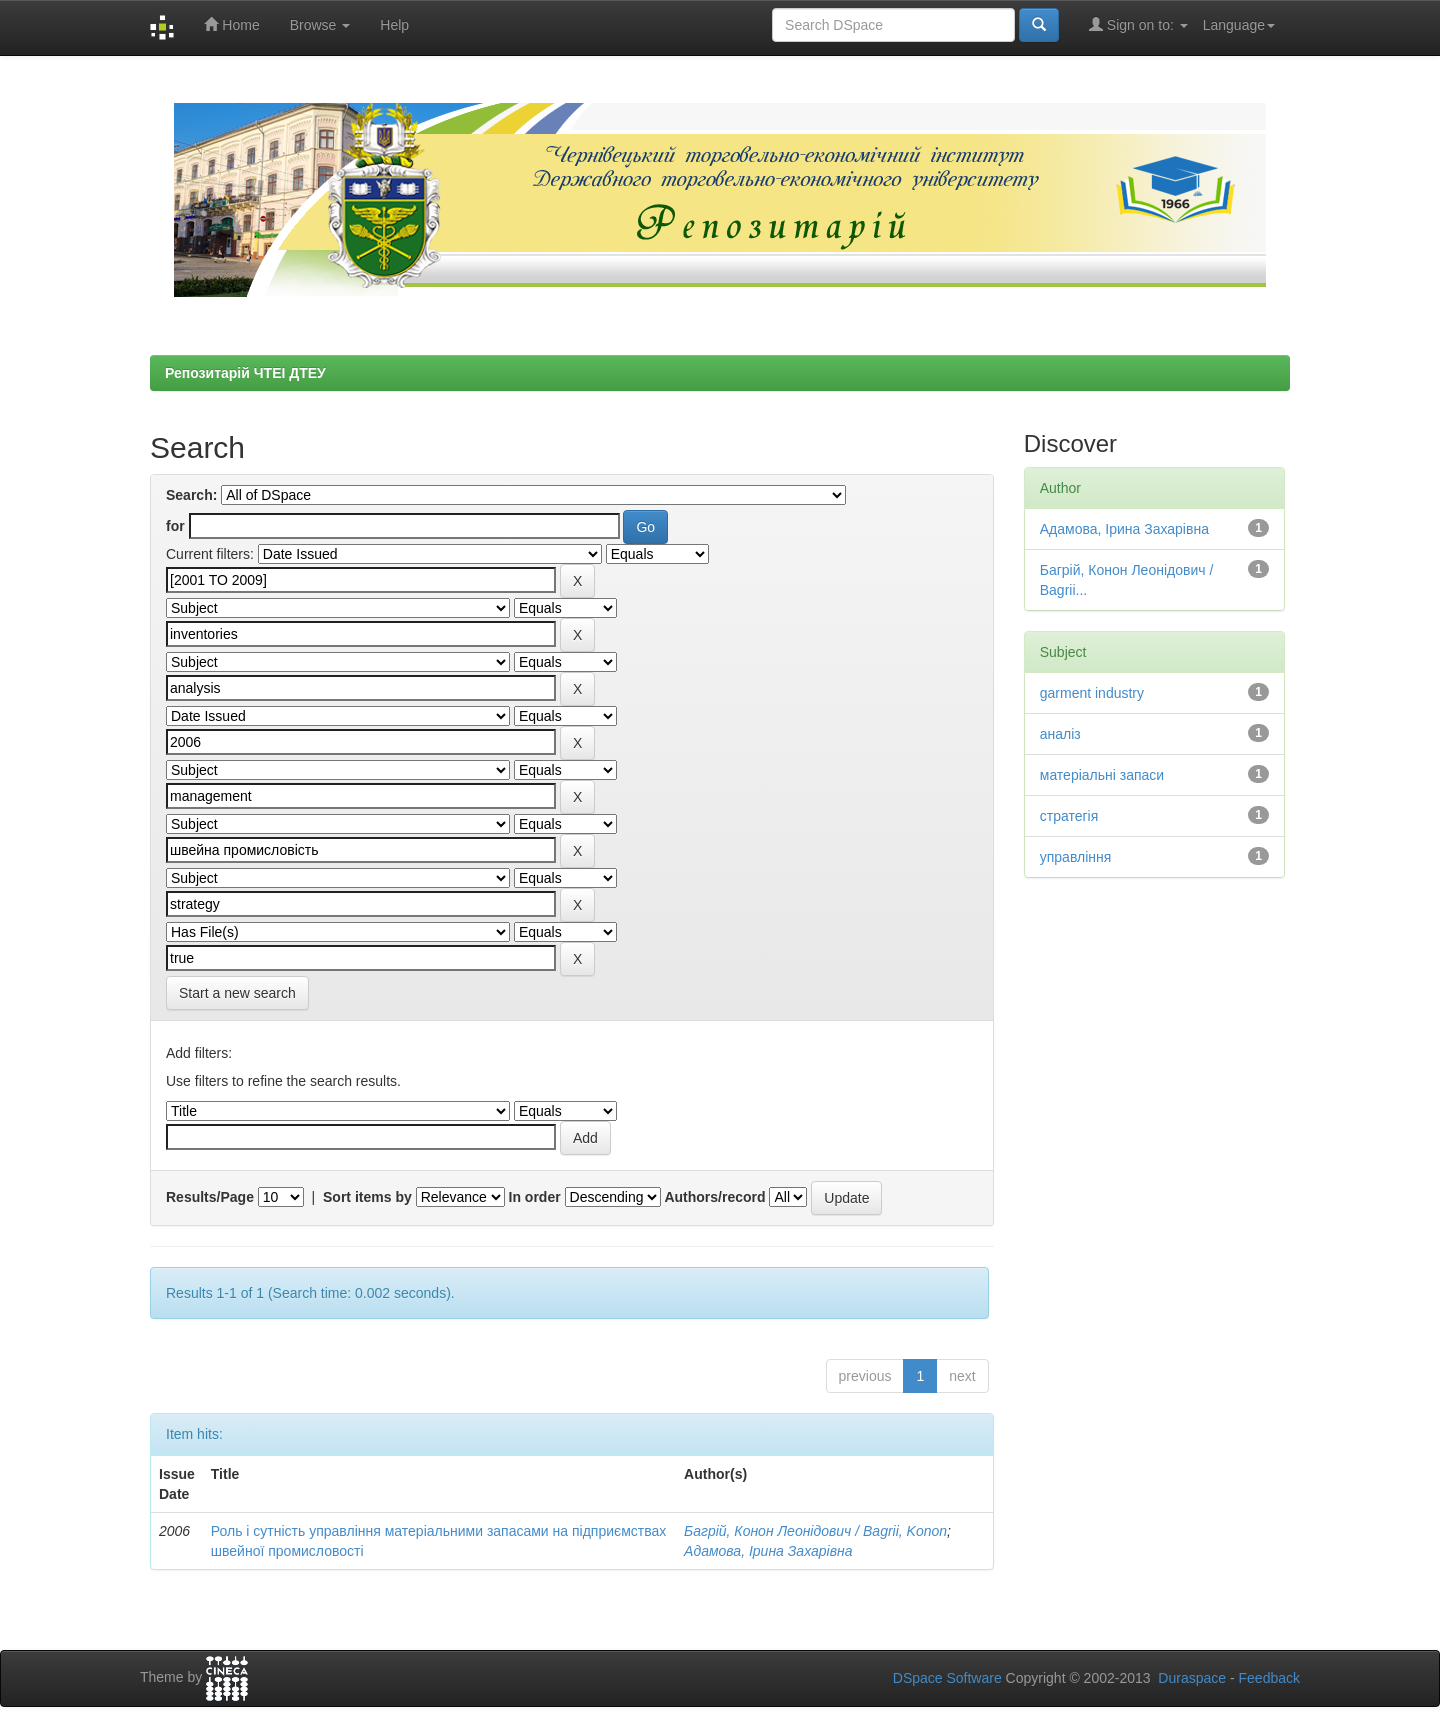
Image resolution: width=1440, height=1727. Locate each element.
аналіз (1060, 734)
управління (1076, 857)
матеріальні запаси (1102, 775)
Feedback (1269, 1678)
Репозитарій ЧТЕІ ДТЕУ (245, 373)
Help (394, 25)
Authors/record (714, 1197)
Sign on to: (1138, 24)
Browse (320, 25)
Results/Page (210, 1197)
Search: (191, 495)
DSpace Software (947, 1678)
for (175, 526)
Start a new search (237, 993)
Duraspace (1192, 1678)
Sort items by (367, 1197)
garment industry (1092, 693)
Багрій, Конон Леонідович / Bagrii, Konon (815, 1531)
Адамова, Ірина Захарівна (768, 1551)
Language (1239, 25)
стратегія (1069, 816)
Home (231, 24)
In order (535, 1197)
